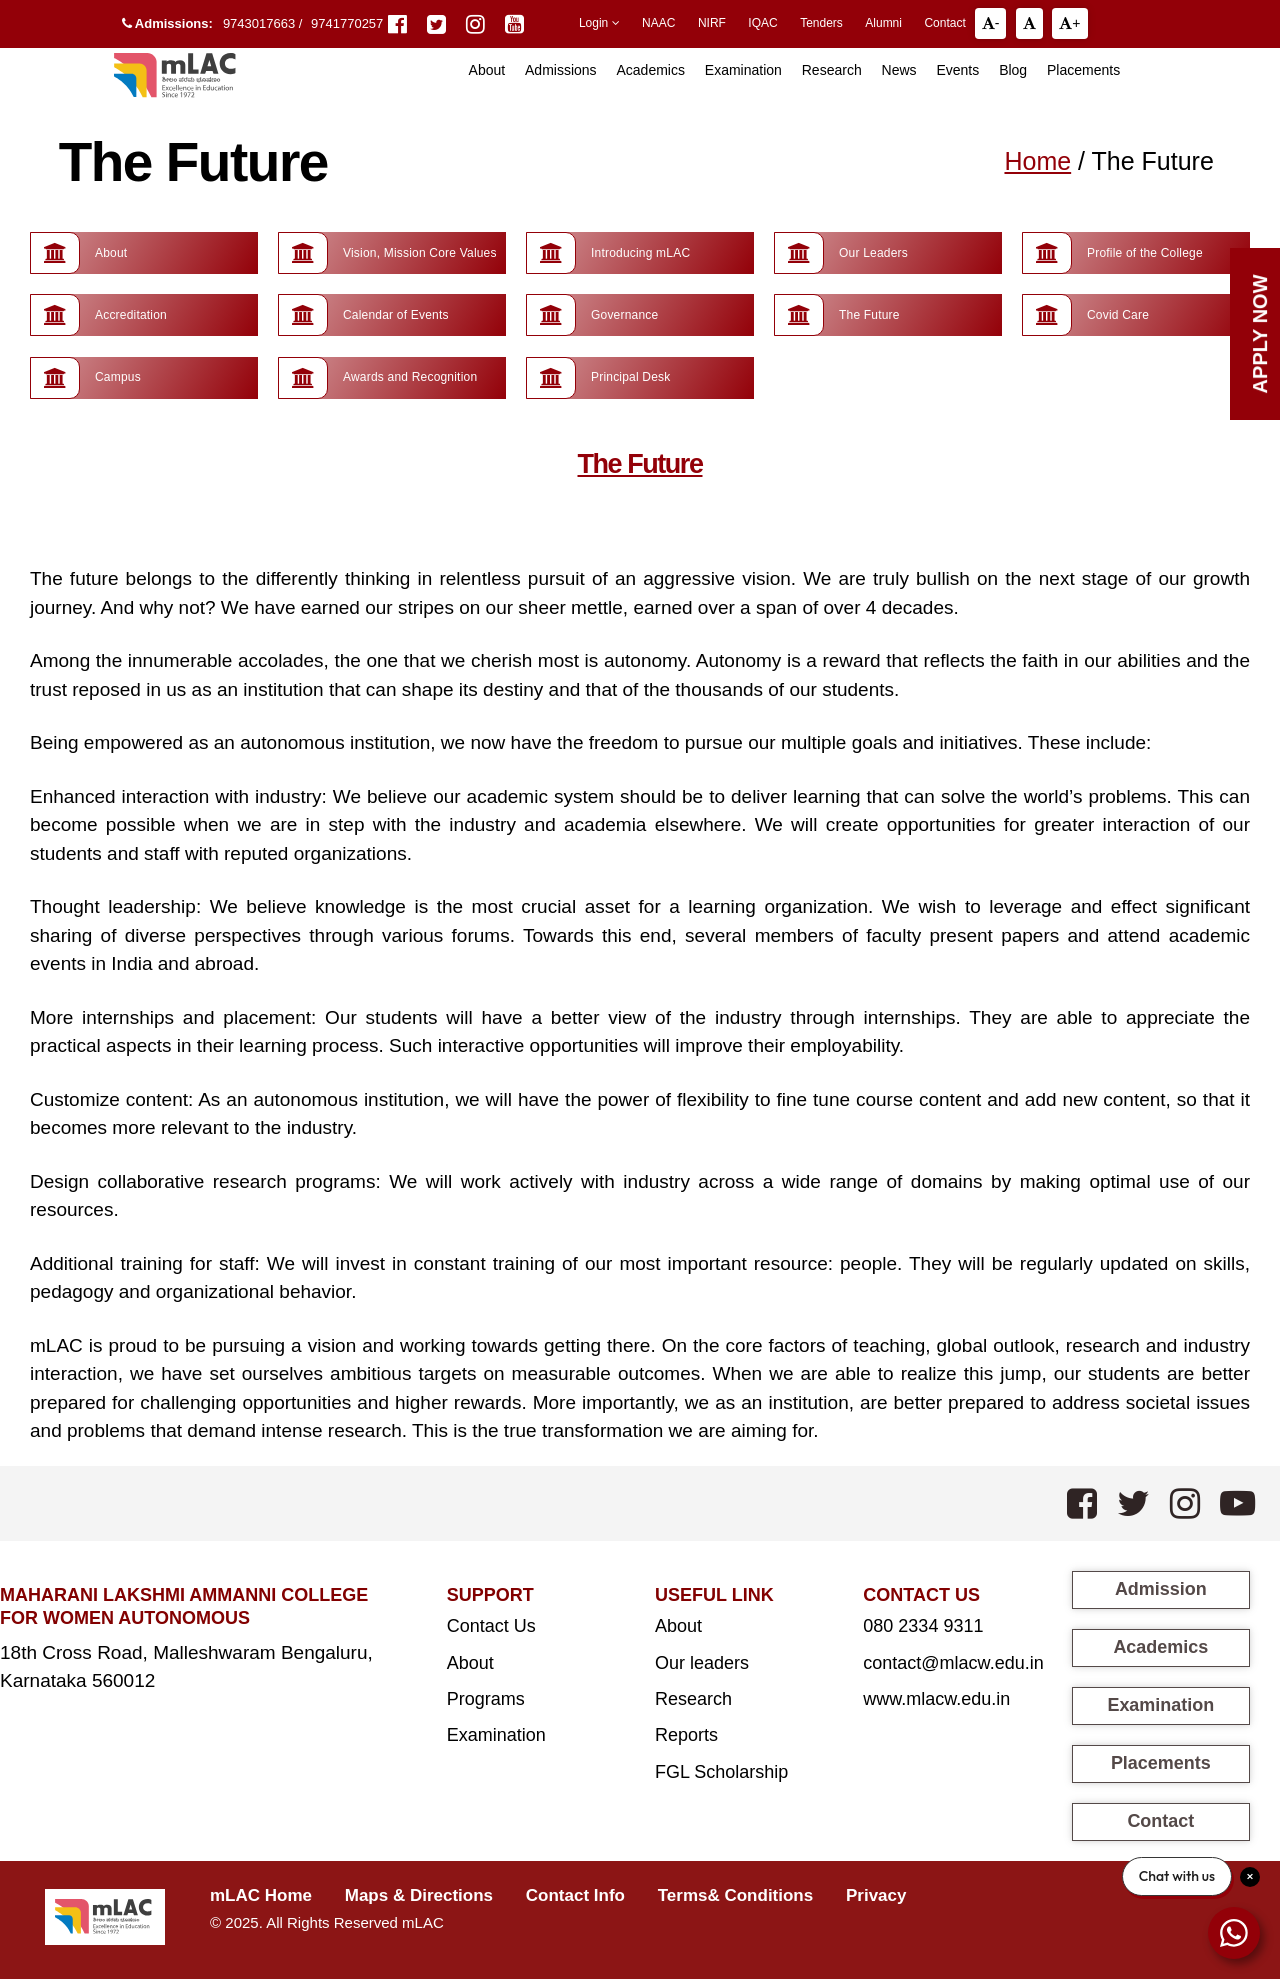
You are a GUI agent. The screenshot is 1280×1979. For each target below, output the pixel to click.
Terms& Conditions (736, 1894)
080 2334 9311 (923, 1625)
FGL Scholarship (721, 1771)
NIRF (712, 23)
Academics (650, 70)
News (899, 70)
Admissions (561, 70)
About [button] (487, 70)
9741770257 (347, 23)
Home (1037, 161)
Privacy (876, 1894)
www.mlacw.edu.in (936, 1698)
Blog (1013, 70)
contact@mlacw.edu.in (953, 1662)
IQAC (762, 23)
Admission (1161, 1588)
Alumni (883, 23)
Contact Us (491, 1625)
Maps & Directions (419, 1894)
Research (832, 70)
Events (957, 70)
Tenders (821, 23)
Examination (743, 70)
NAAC (658, 23)
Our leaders (702, 1662)
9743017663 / (264, 23)
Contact (944, 23)
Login (599, 23)
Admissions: (167, 23)
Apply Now (1260, 333)
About (470, 1662)
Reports (686, 1734)
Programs (486, 1698)
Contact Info (575, 1894)
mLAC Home (261, 1894)
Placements (1083, 70)
